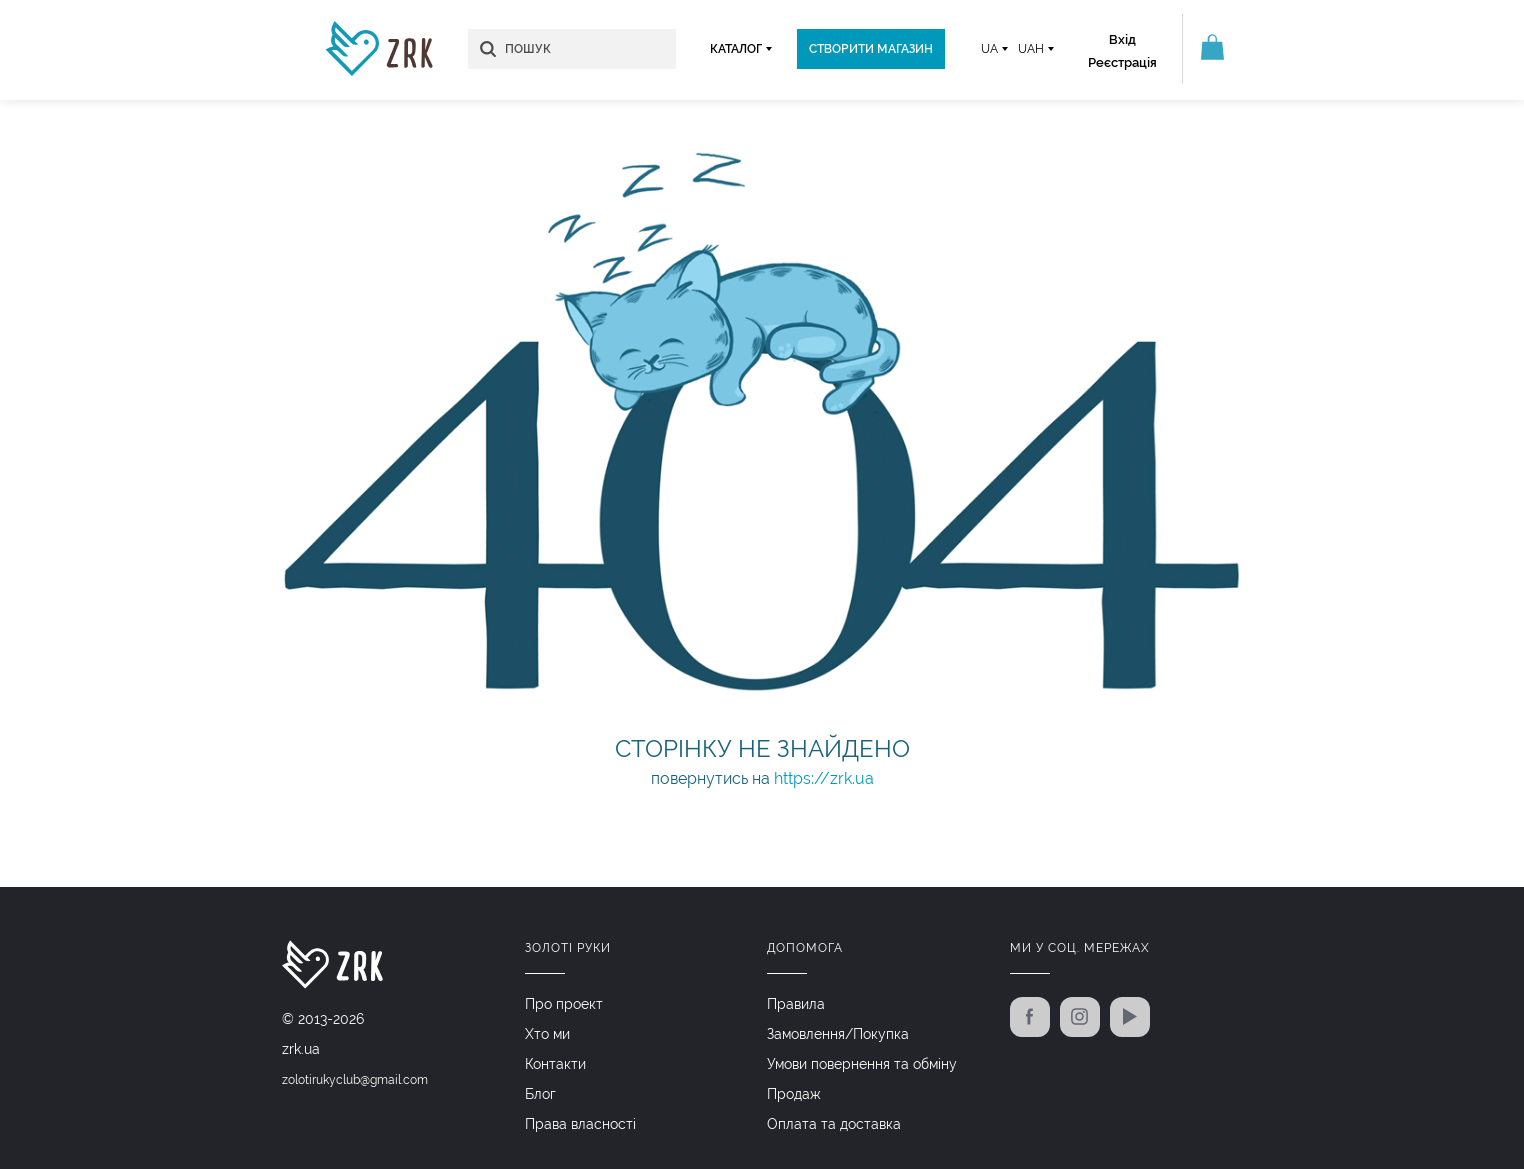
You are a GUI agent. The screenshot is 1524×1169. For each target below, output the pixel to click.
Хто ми (547, 1034)
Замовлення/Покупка (838, 1034)
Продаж (794, 1094)
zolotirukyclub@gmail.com (355, 1080)
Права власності (580, 1124)
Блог (540, 1094)
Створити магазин (871, 49)
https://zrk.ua (824, 778)
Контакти (555, 1064)
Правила (796, 1004)
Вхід (1122, 39)
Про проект (564, 1004)
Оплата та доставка (834, 1124)
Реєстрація (1122, 62)
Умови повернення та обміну (862, 1064)
